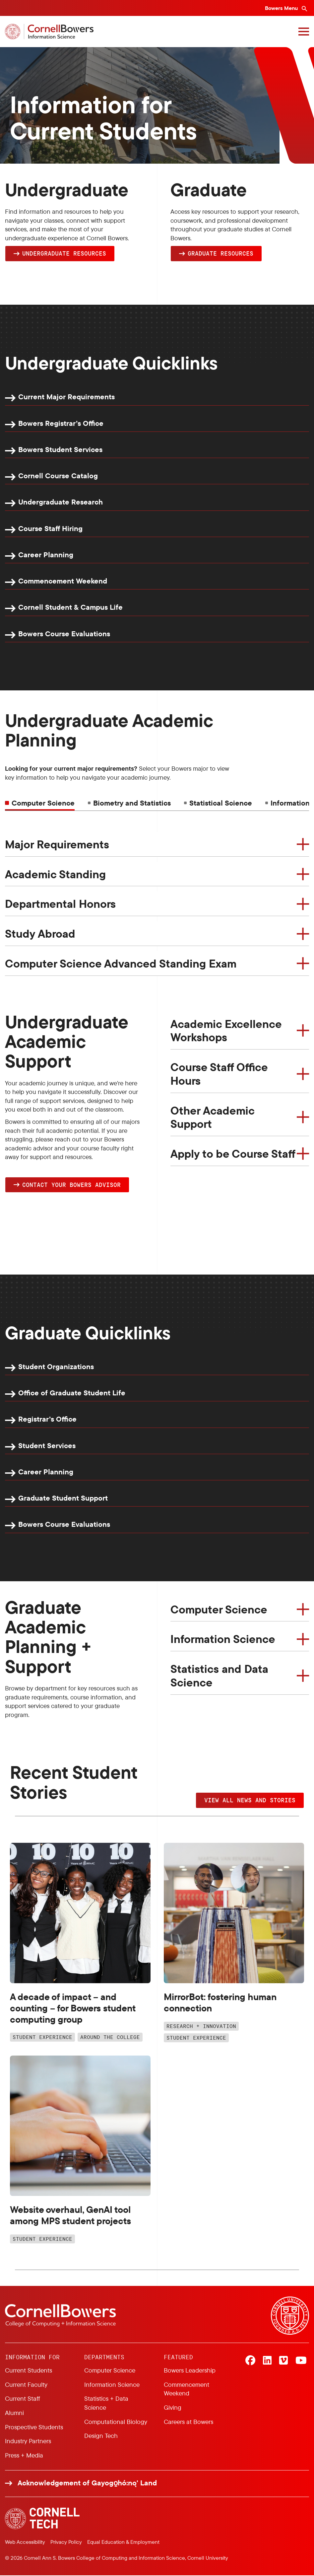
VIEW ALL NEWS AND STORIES (249, 1801)
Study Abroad (40, 934)
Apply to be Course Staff (232, 1154)
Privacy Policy (66, 2542)
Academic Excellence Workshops (226, 1031)
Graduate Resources (220, 253)
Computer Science (218, 1610)
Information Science (222, 1640)
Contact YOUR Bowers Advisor (71, 1185)
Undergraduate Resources (64, 253)
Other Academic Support (212, 1117)
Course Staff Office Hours (219, 1074)
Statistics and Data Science (219, 1676)
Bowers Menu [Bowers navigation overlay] (282, 8)
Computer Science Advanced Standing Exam (120, 964)
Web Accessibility (25, 2542)
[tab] (129, 803)
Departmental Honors (60, 904)
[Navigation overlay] (303, 32)
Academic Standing (55, 874)
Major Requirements (57, 844)
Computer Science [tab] (43, 803)
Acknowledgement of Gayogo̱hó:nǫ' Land (87, 2483)
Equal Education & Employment (123, 2542)
